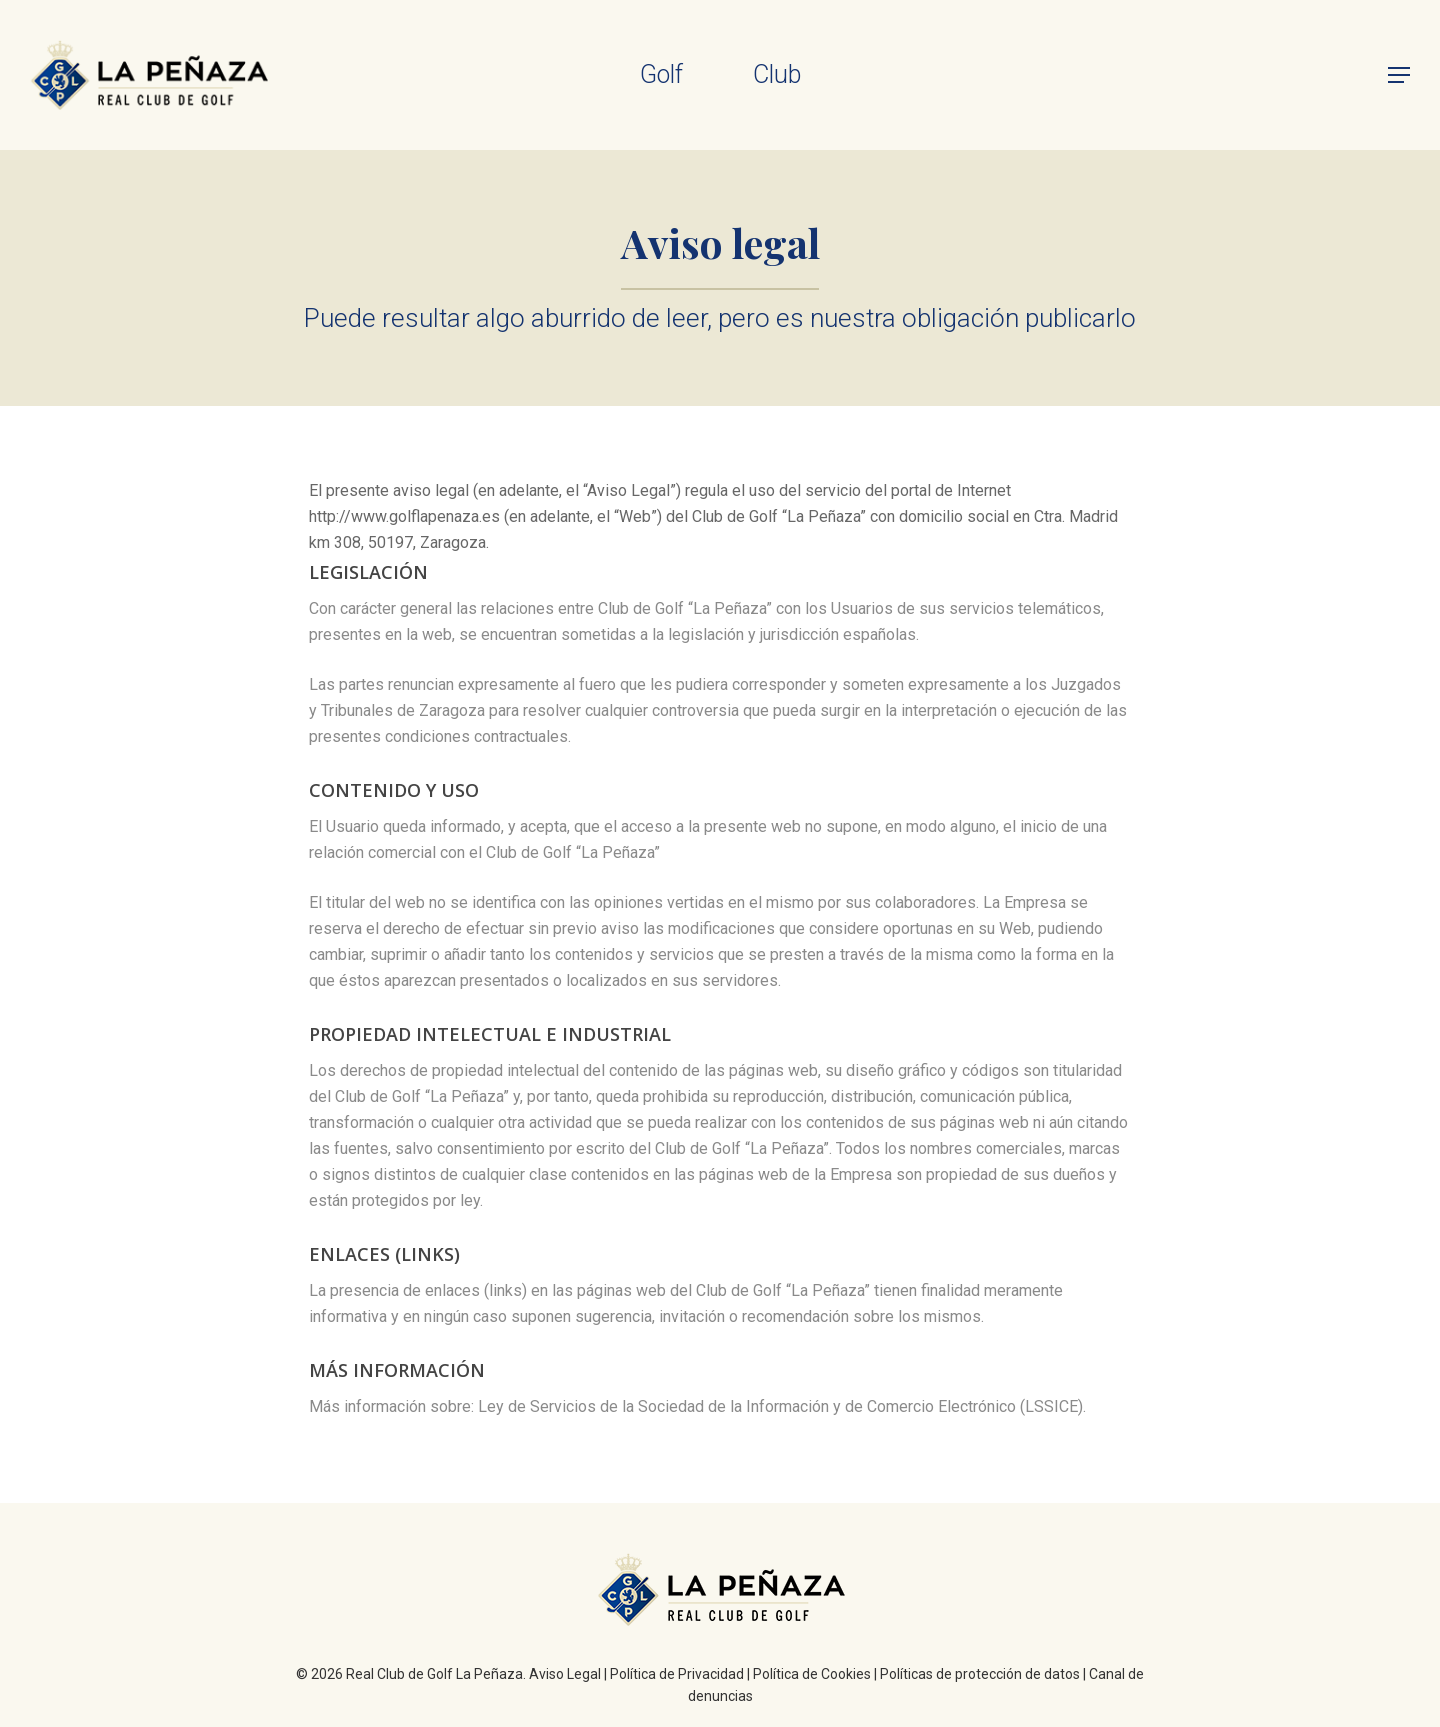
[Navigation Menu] (1400, 75)
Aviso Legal (565, 1674)
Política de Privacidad (677, 1674)
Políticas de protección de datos (980, 1674)
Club (777, 74)
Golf (661, 74)
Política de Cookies (812, 1674)
